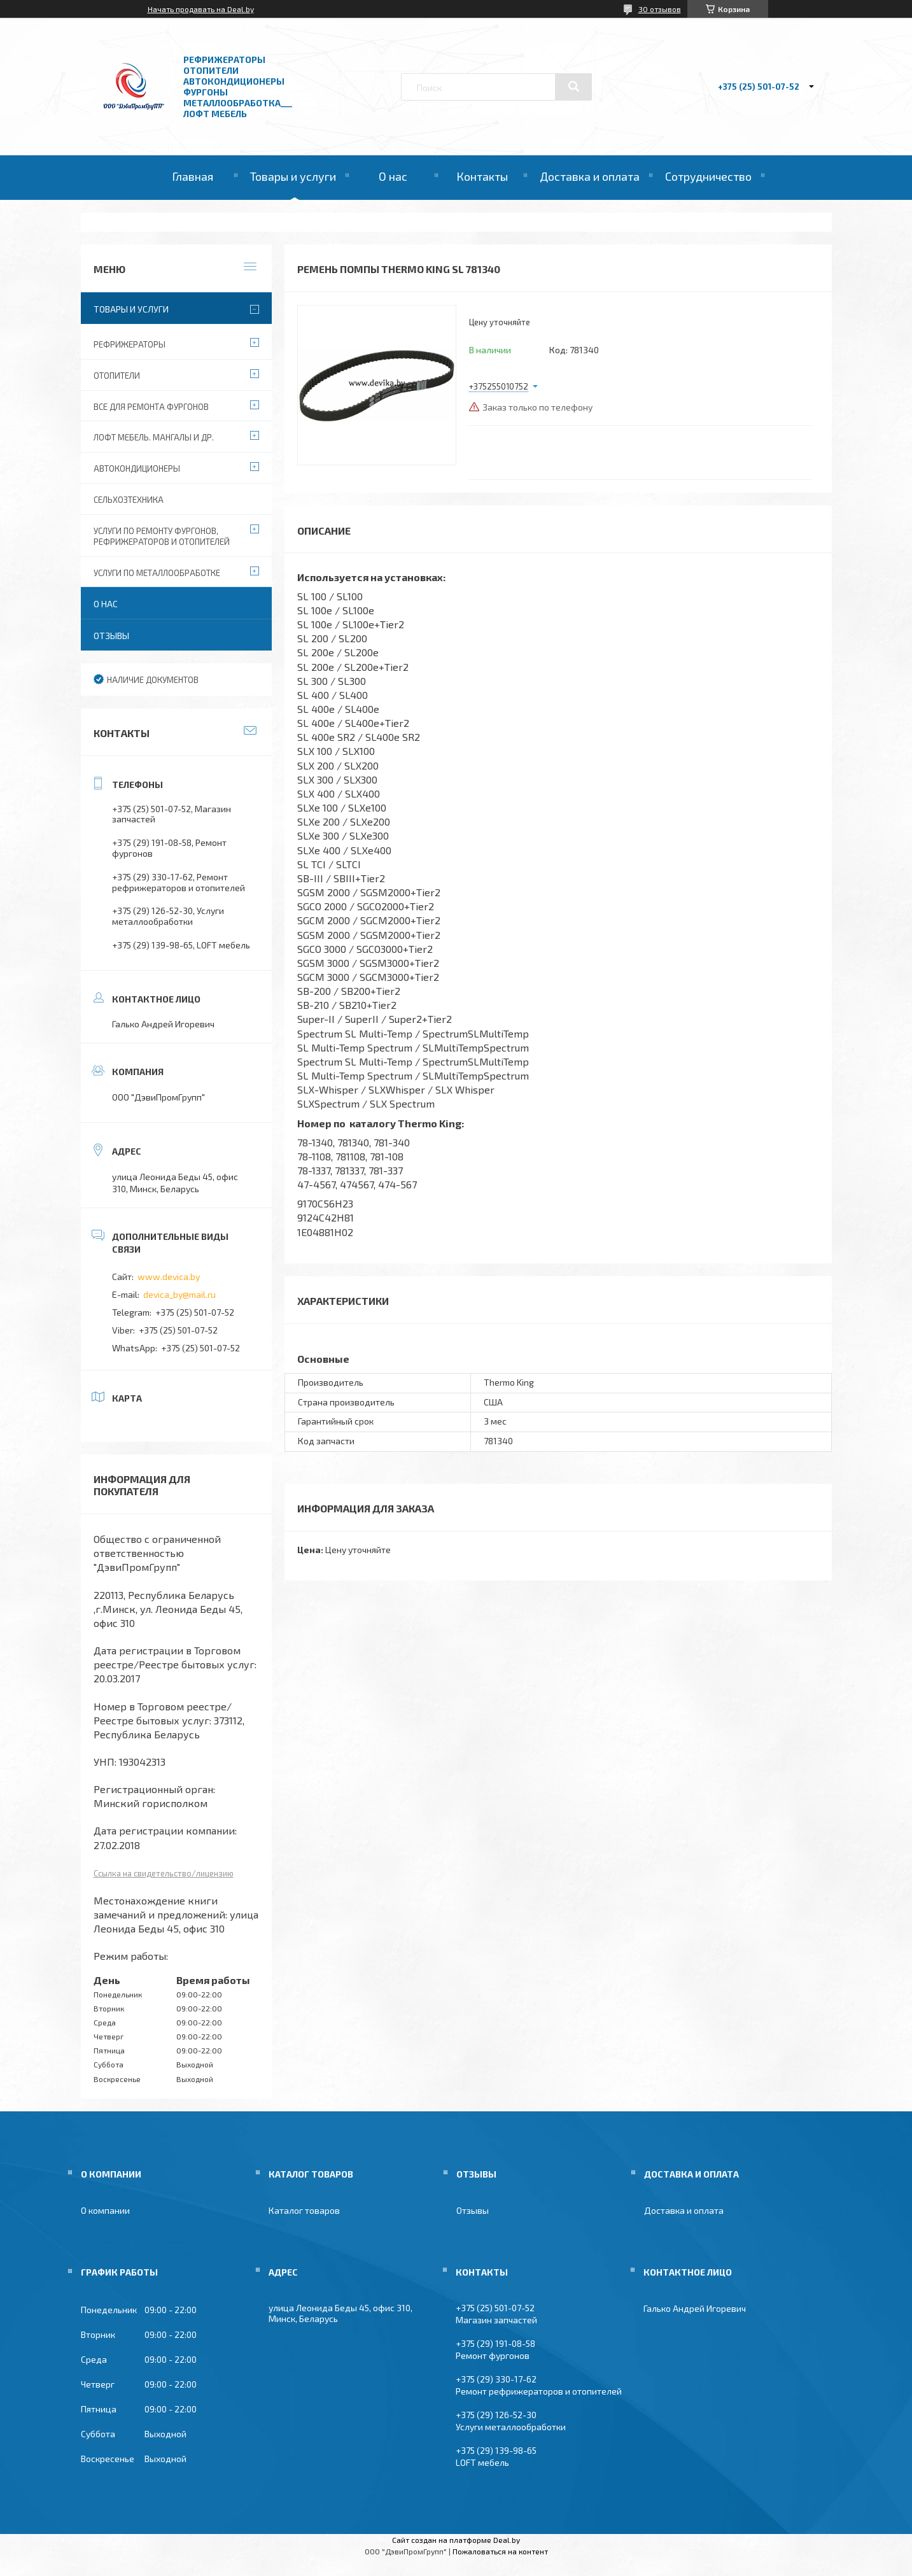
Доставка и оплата (590, 176)
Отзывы (111, 635)
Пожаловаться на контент (500, 2551)
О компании (105, 2210)
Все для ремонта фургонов (151, 407)
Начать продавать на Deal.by (201, 8)
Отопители (117, 375)
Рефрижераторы (129, 344)
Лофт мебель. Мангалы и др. (154, 437)
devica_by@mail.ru (179, 1294)
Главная (192, 176)
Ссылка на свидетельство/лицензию (164, 1873)
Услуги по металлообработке (157, 573)
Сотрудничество (708, 176)
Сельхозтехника (129, 500)
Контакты (482, 176)
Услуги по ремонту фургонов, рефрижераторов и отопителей (162, 536)
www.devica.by (168, 1276)
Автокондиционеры (137, 468)
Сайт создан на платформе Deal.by (456, 2539)
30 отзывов (659, 8)
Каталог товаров (304, 2210)
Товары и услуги (293, 176)
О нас (393, 176)
